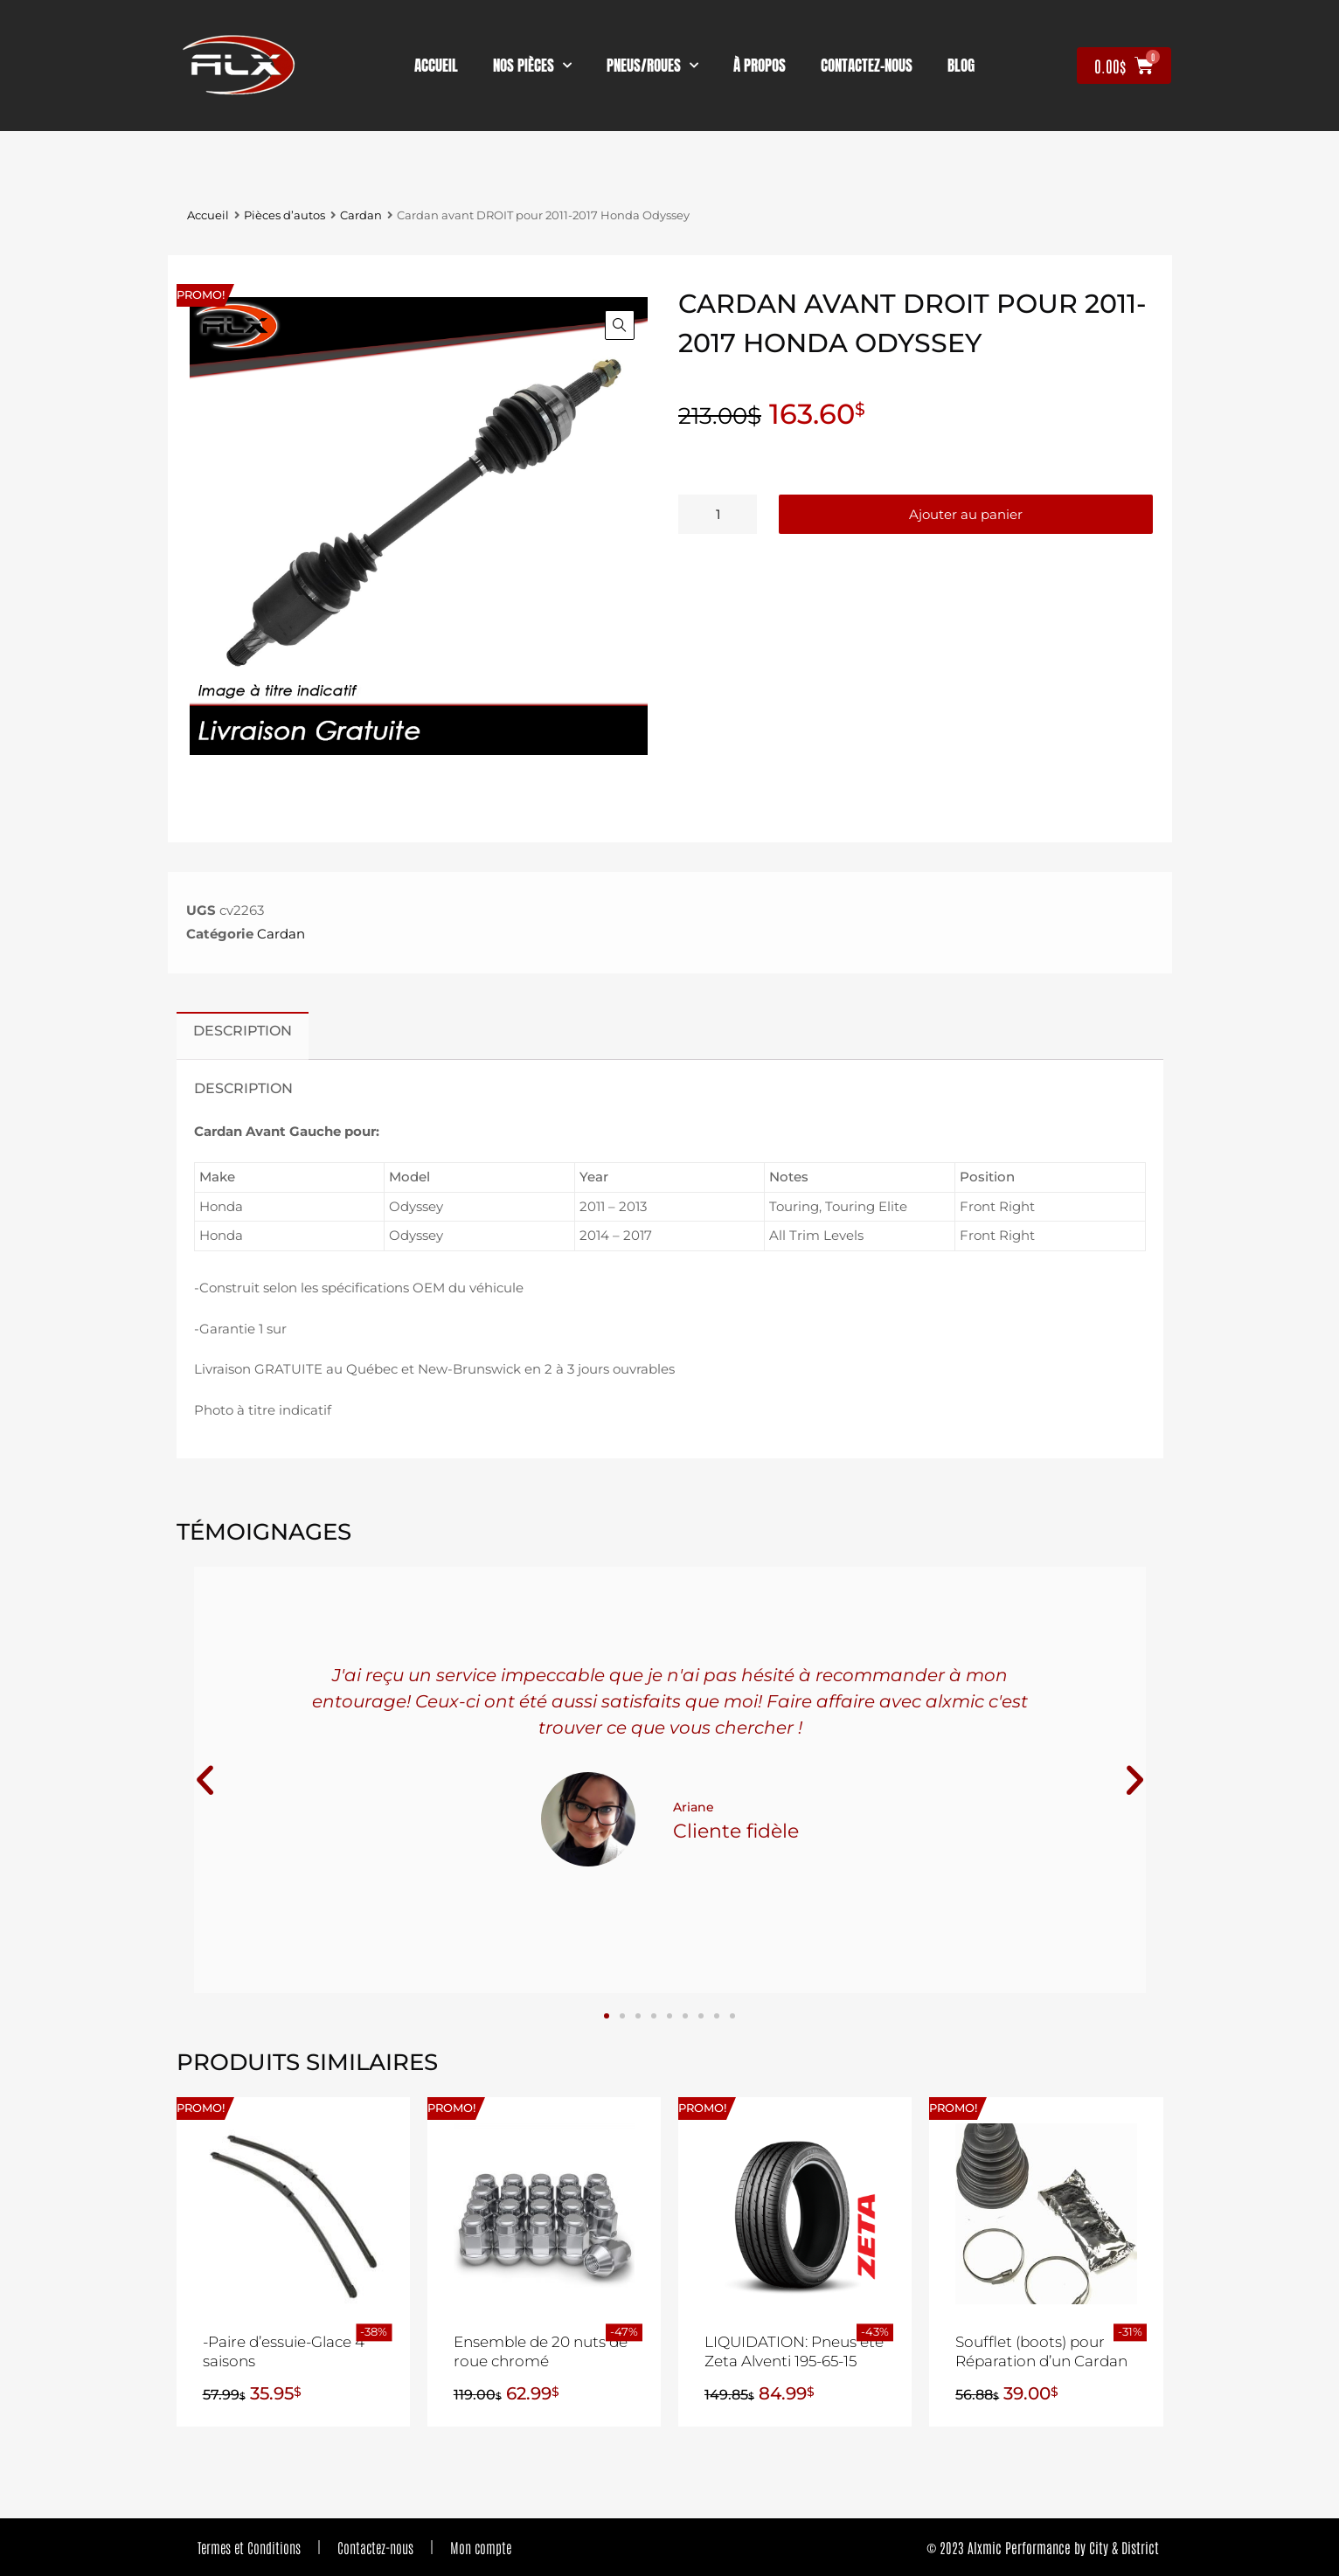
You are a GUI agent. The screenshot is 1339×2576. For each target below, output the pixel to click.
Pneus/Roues (652, 66)
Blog (961, 65)
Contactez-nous (375, 2547)
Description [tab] (242, 1030)
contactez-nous (866, 65)
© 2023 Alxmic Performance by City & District (1042, 2547)
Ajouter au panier (966, 514)
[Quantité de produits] (717, 514)
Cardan (361, 215)
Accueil (436, 65)
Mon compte (480, 2547)
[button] (620, 325)
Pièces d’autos (284, 215)
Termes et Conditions (249, 2547)
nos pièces (532, 66)
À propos (759, 65)
